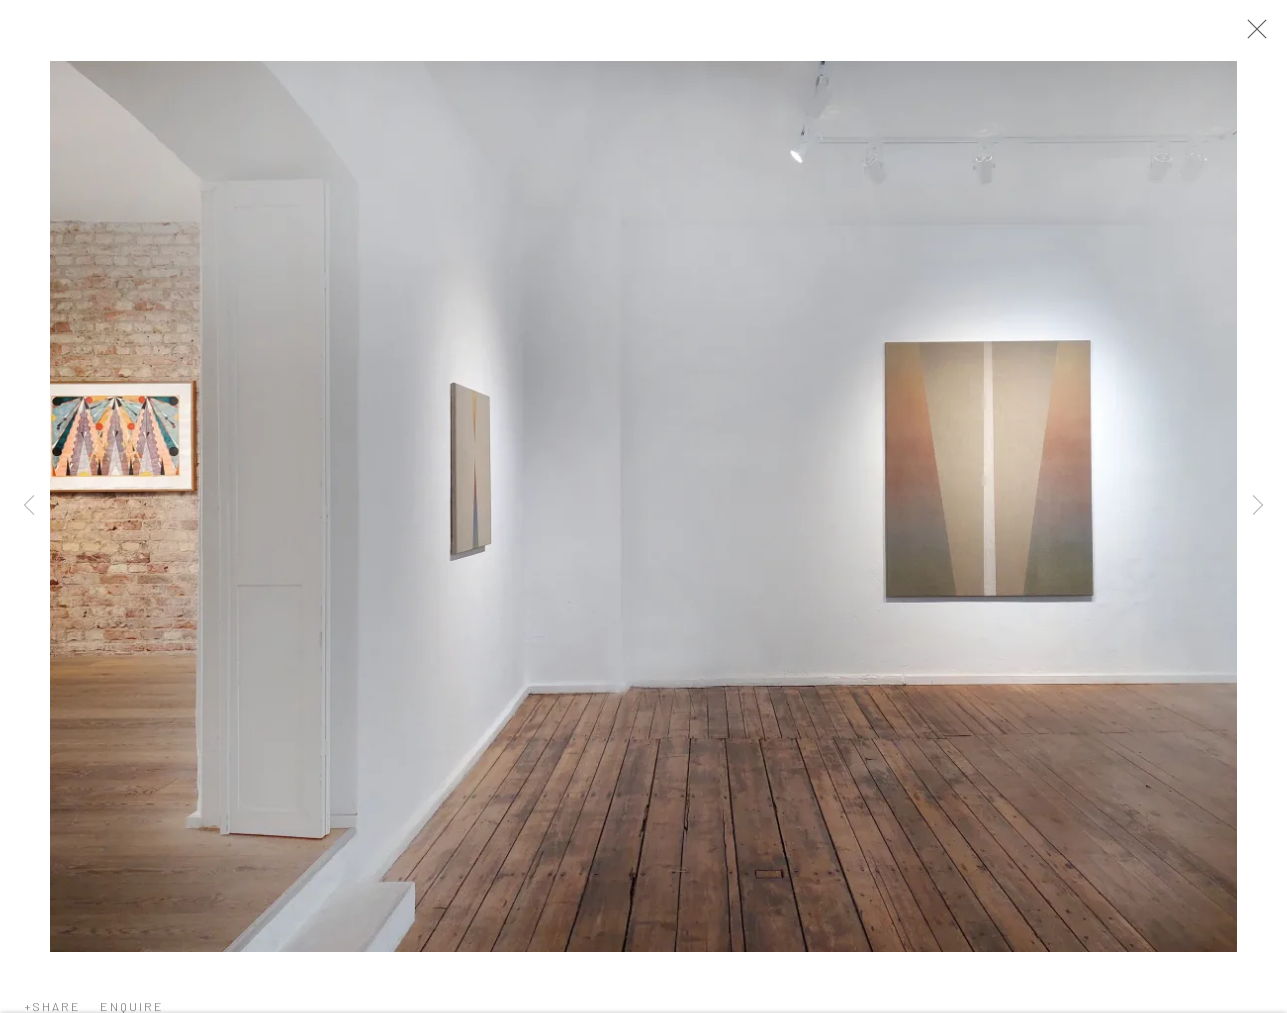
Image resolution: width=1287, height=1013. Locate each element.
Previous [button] (29, 506)
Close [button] (1259, 35)
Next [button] (1258, 506)
